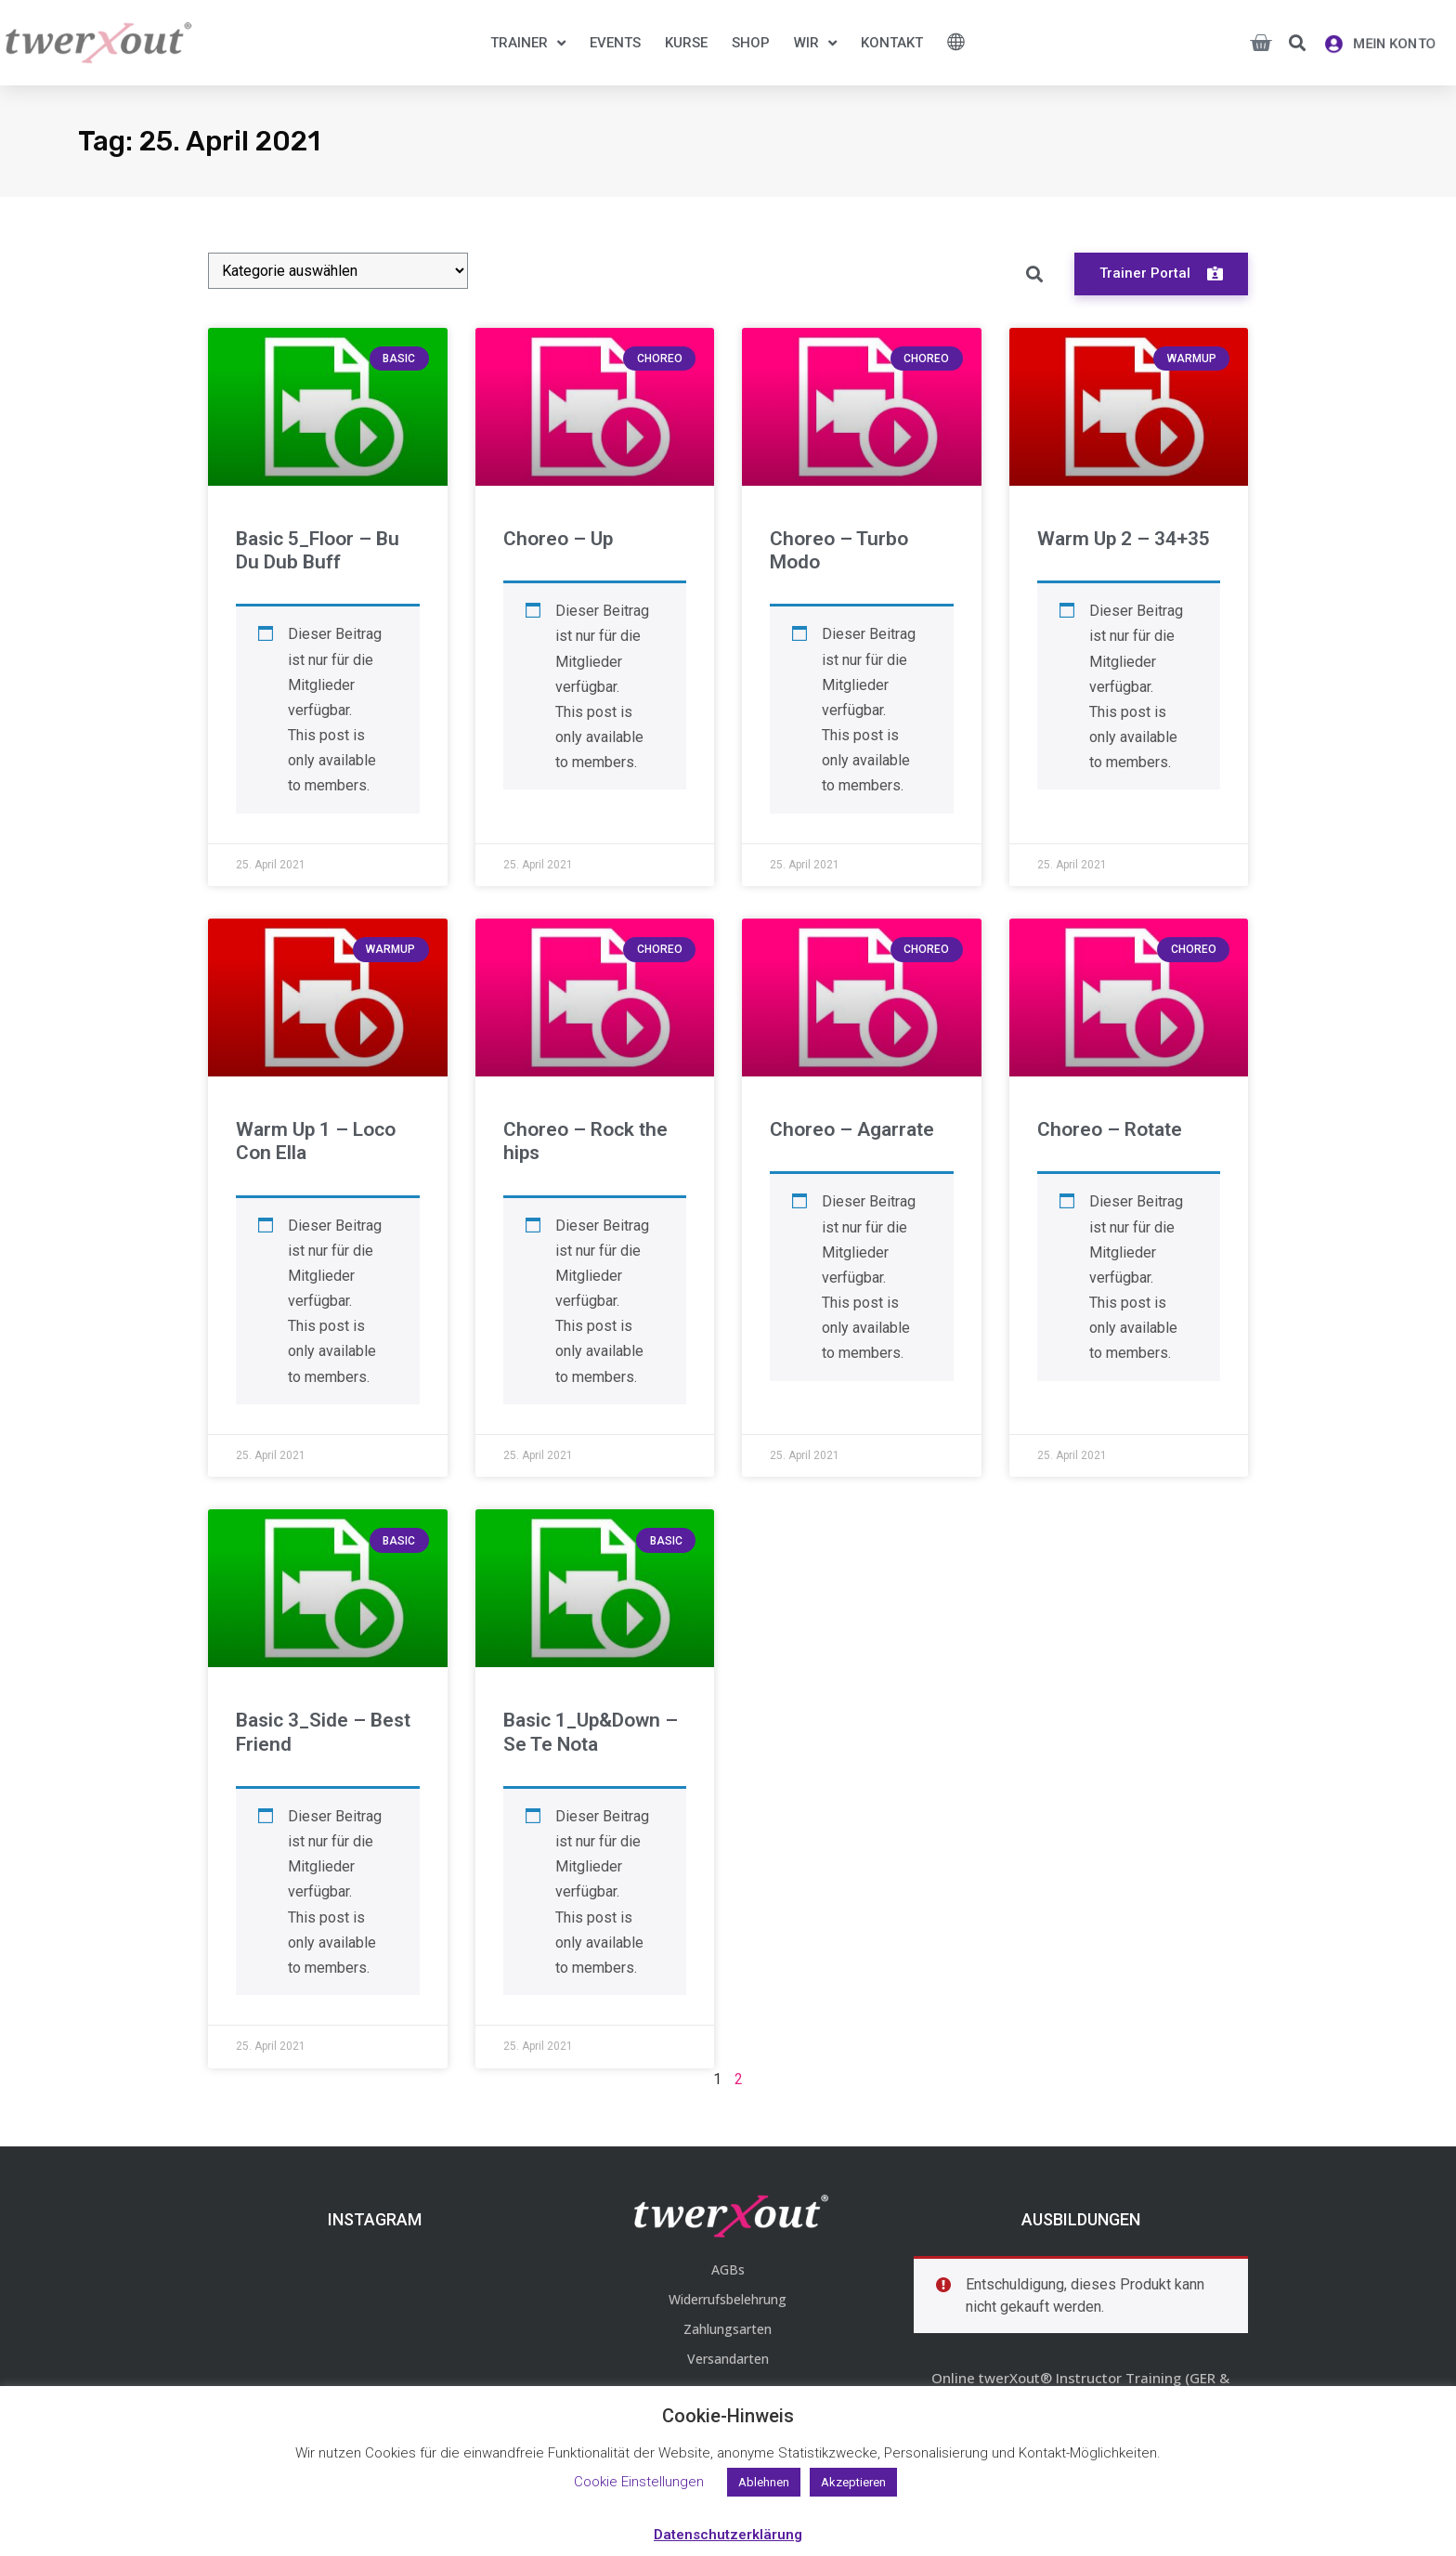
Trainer (528, 43)
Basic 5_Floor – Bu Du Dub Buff (317, 550)
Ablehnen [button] (763, 2482)
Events (615, 42)
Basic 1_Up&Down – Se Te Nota (590, 1731)
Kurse (686, 42)
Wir (815, 43)
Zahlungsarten (727, 2329)
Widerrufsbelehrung (727, 2299)
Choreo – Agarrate (852, 1129)
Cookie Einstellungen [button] (639, 2481)
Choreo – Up (558, 539)
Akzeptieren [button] (853, 2482)
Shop (751, 42)
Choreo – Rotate (1109, 1129)
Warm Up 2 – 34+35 (1123, 539)
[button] (1297, 42)
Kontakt (892, 42)
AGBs (728, 2269)
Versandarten (728, 2358)
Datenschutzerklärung (728, 2534)
